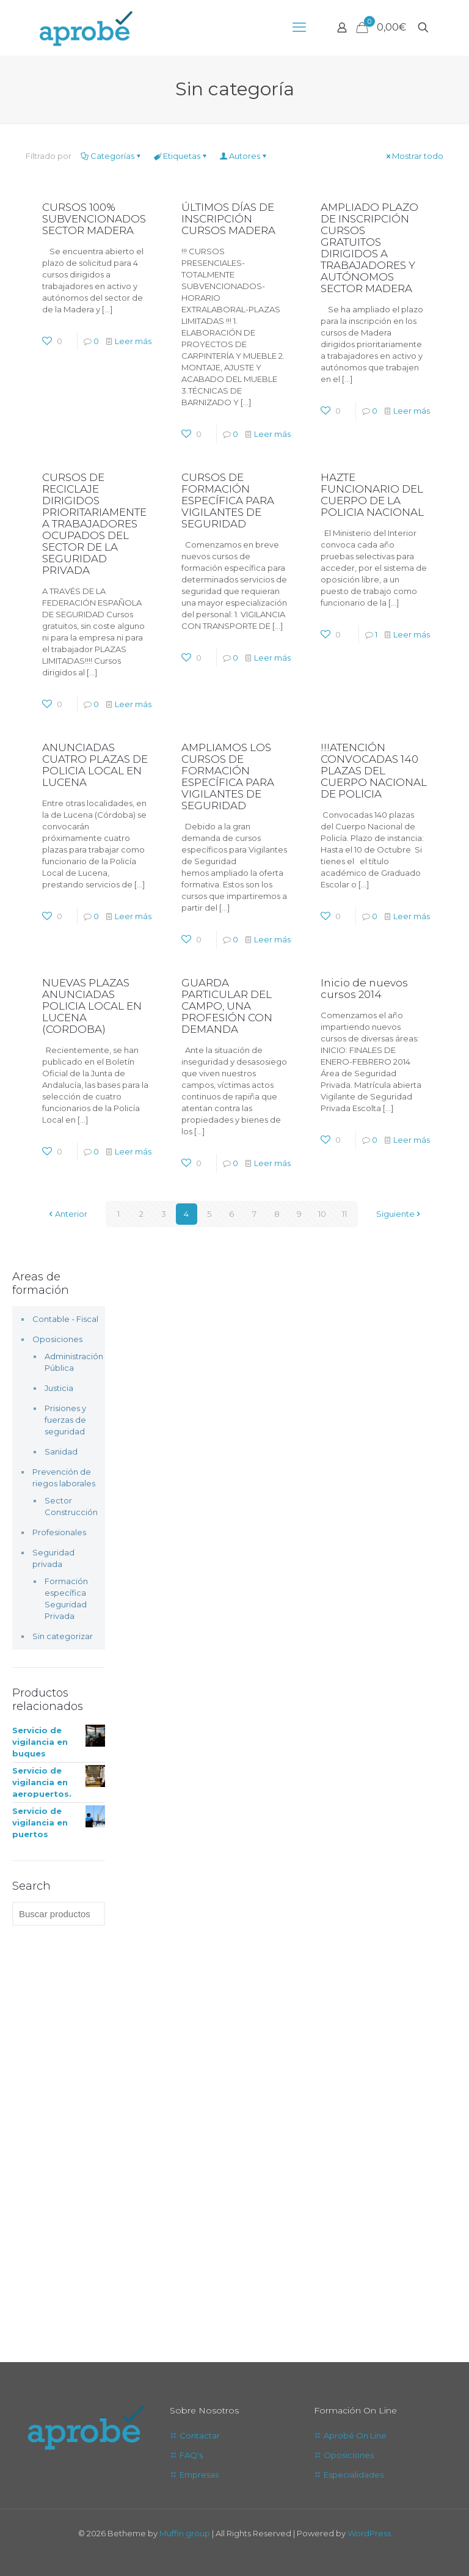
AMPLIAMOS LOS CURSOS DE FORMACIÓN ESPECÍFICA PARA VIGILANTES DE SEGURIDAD (227, 776)
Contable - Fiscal (65, 1319)
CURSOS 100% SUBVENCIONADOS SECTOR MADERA (94, 219)
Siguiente (399, 1214)
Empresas (199, 2474)
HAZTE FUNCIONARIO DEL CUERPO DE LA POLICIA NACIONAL (372, 494)
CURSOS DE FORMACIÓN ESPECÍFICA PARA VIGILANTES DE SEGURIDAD (227, 500)
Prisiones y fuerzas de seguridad (65, 1419)
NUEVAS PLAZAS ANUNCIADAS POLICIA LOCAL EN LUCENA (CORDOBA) (92, 1006)
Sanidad (61, 1451)
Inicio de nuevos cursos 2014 (364, 988)
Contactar (200, 2435)
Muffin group (184, 2533)
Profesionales (59, 1532)
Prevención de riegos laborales (63, 1477)
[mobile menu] (299, 27)
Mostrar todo (413, 156)
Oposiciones (57, 1339)
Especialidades (354, 2474)
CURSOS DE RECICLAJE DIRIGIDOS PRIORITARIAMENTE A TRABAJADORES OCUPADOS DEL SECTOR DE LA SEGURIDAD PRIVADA (94, 523)
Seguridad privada (53, 1558)
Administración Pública (69, 1362)
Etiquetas (180, 156)
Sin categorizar (62, 1636)
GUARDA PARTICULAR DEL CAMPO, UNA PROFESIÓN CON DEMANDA (226, 1006)
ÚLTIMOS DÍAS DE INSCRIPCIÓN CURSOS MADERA (228, 219)
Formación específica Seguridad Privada (66, 1598)
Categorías (111, 156)
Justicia (59, 1388)
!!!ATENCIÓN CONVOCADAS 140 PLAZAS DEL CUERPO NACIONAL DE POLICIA (374, 770)
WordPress (369, 2533)
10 (322, 1214)
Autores (243, 156)
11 (344, 1214)
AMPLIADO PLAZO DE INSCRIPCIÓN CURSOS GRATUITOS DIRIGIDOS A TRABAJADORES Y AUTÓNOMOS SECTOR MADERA (369, 248)
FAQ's (191, 2455)
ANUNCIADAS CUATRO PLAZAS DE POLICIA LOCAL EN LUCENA (95, 764)
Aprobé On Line (355, 2435)
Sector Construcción (69, 1506)
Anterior (67, 1214)
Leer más (133, 341)
